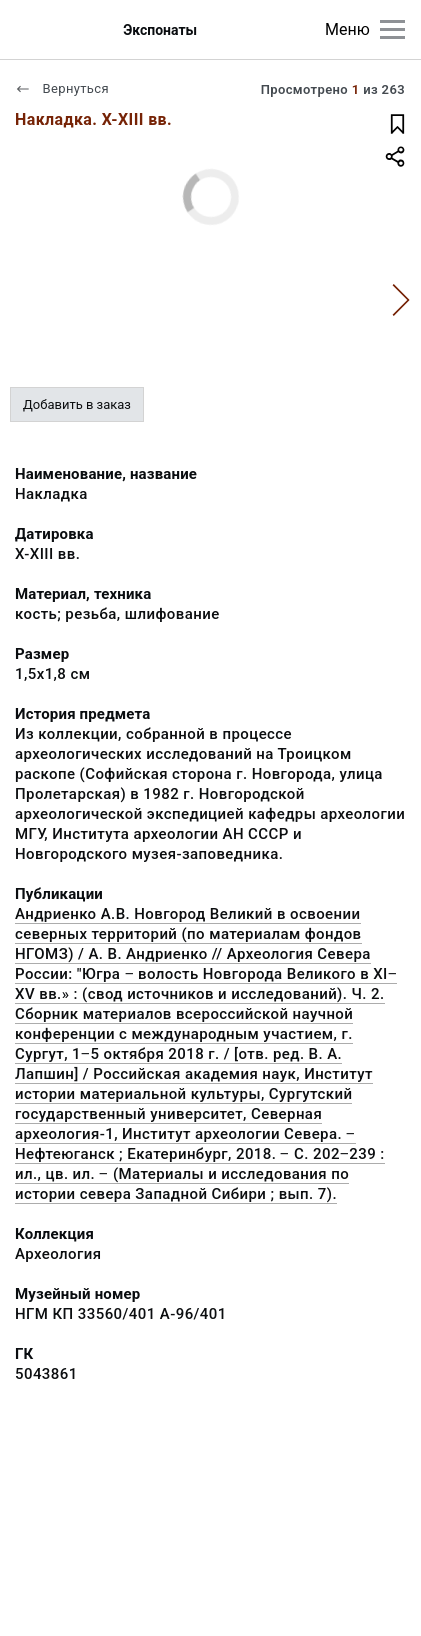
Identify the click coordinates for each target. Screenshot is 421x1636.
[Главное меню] (392, 29)
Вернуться (62, 88)
